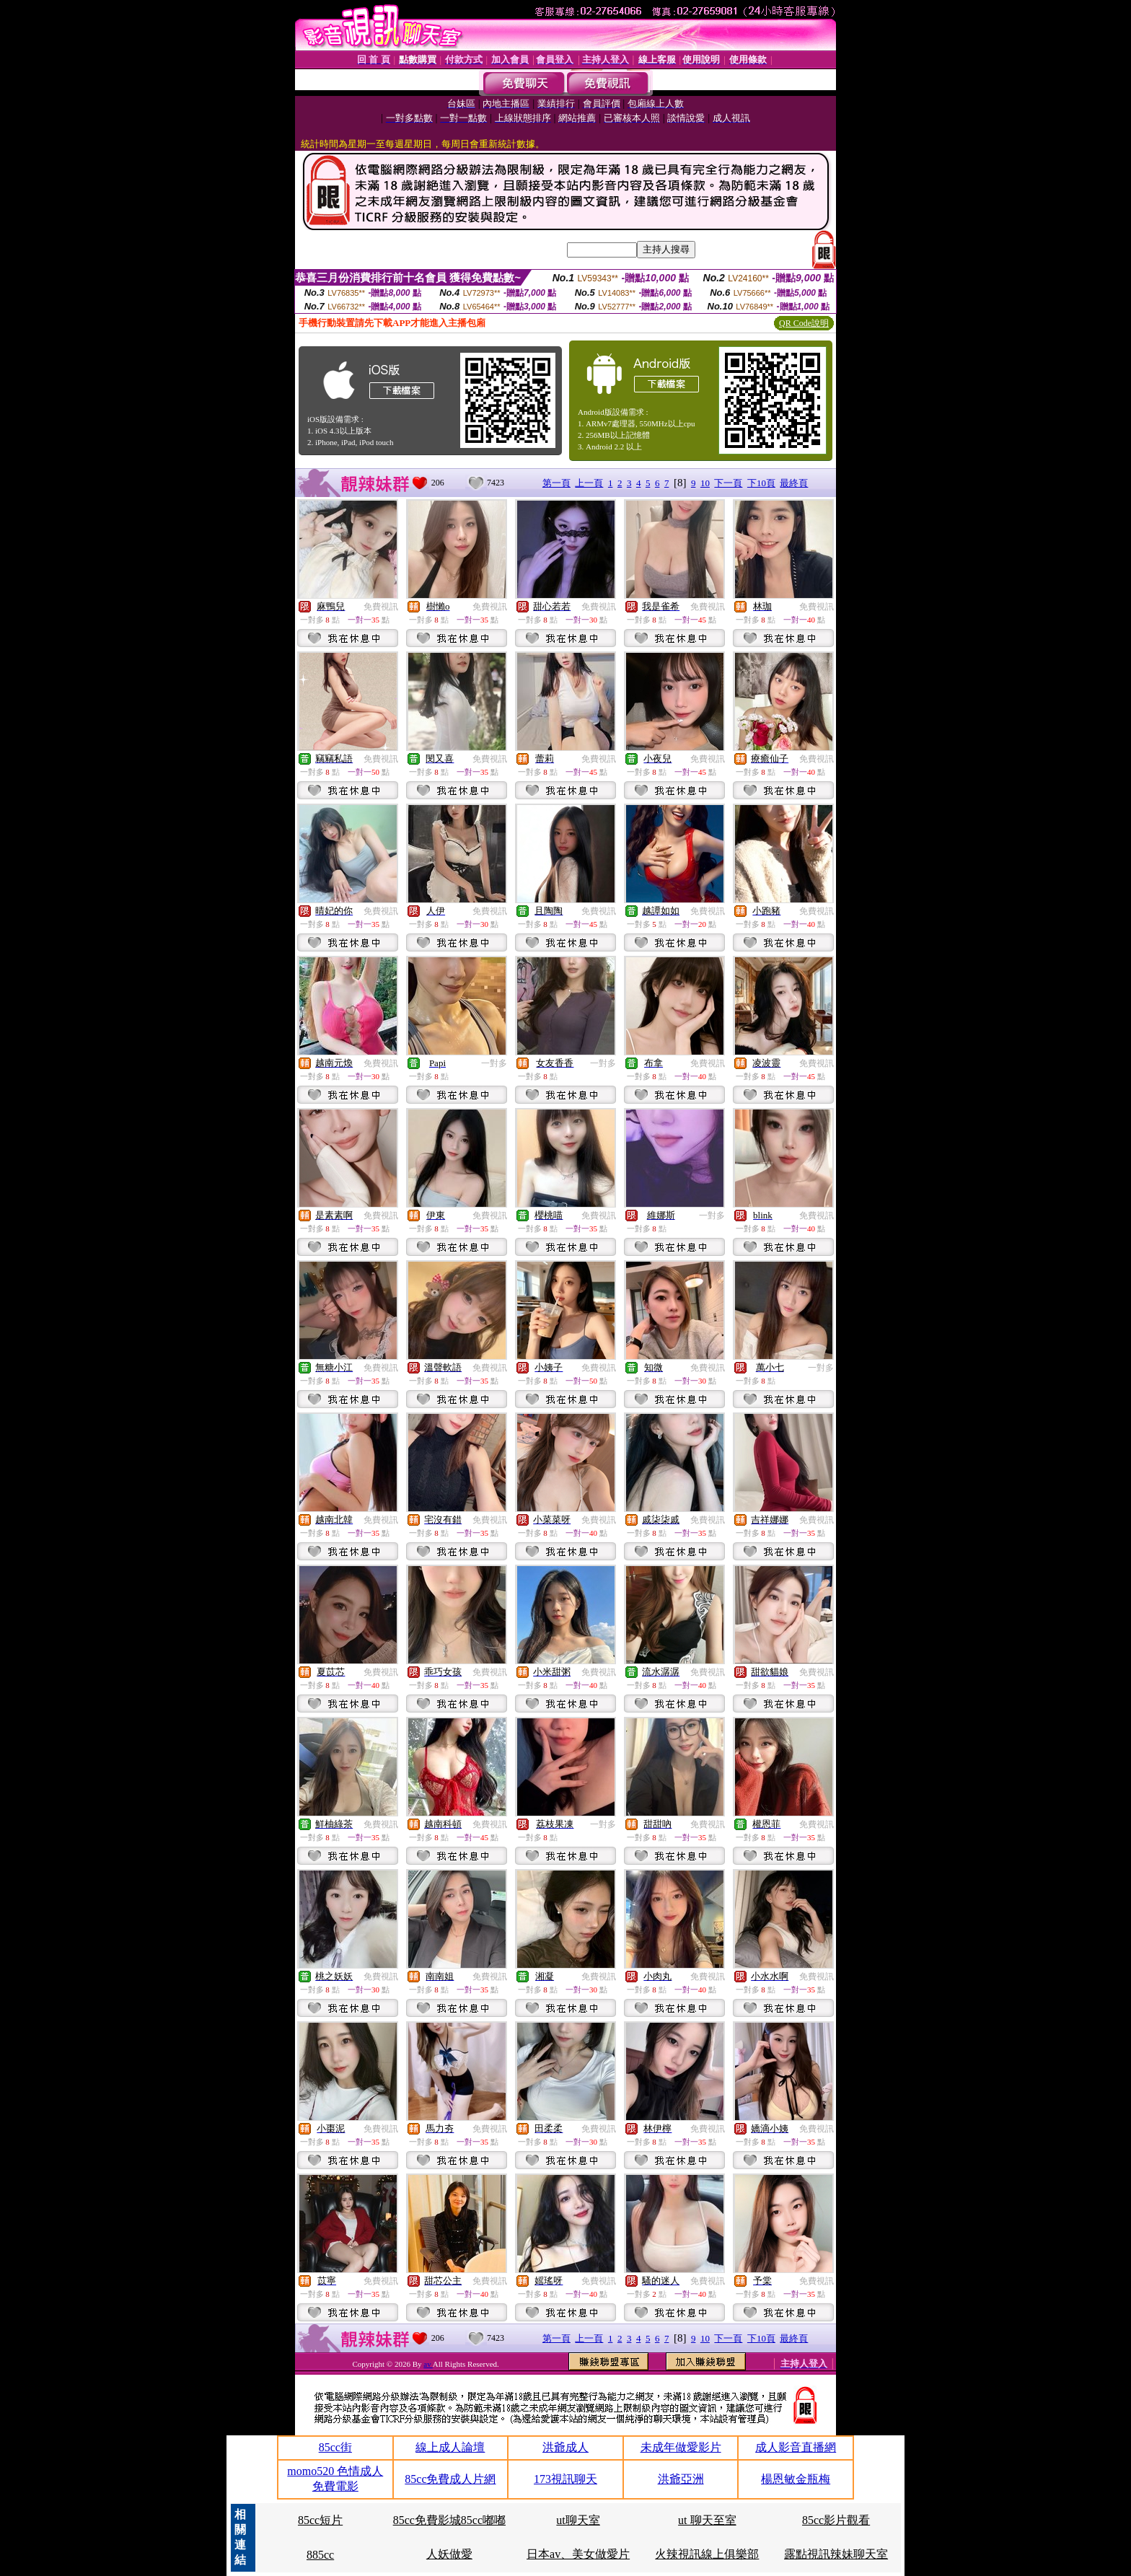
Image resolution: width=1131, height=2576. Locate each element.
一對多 (494, 1063)
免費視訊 (381, 607)
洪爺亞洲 (681, 2479)
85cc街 (335, 2447)
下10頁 (761, 483)
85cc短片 (320, 2520)
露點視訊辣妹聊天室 (836, 2554)
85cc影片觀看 (836, 2520)
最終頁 (794, 483)
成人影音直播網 (795, 2447)
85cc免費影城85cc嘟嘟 (449, 2520)
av (428, 2364)
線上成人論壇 (450, 2447)
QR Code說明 (804, 323)
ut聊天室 (577, 2520)
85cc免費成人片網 (450, 2479)
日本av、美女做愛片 (578, 2554)
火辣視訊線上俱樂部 (707, 2554)
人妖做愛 (449, 2554)
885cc (320, 2555)
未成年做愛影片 (681, 2447)
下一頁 (728, 483)
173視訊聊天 (565, 2479)
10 (705, 483)
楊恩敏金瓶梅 (795, 2479)
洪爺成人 (565, 2447)
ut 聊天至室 (707, 2520)
